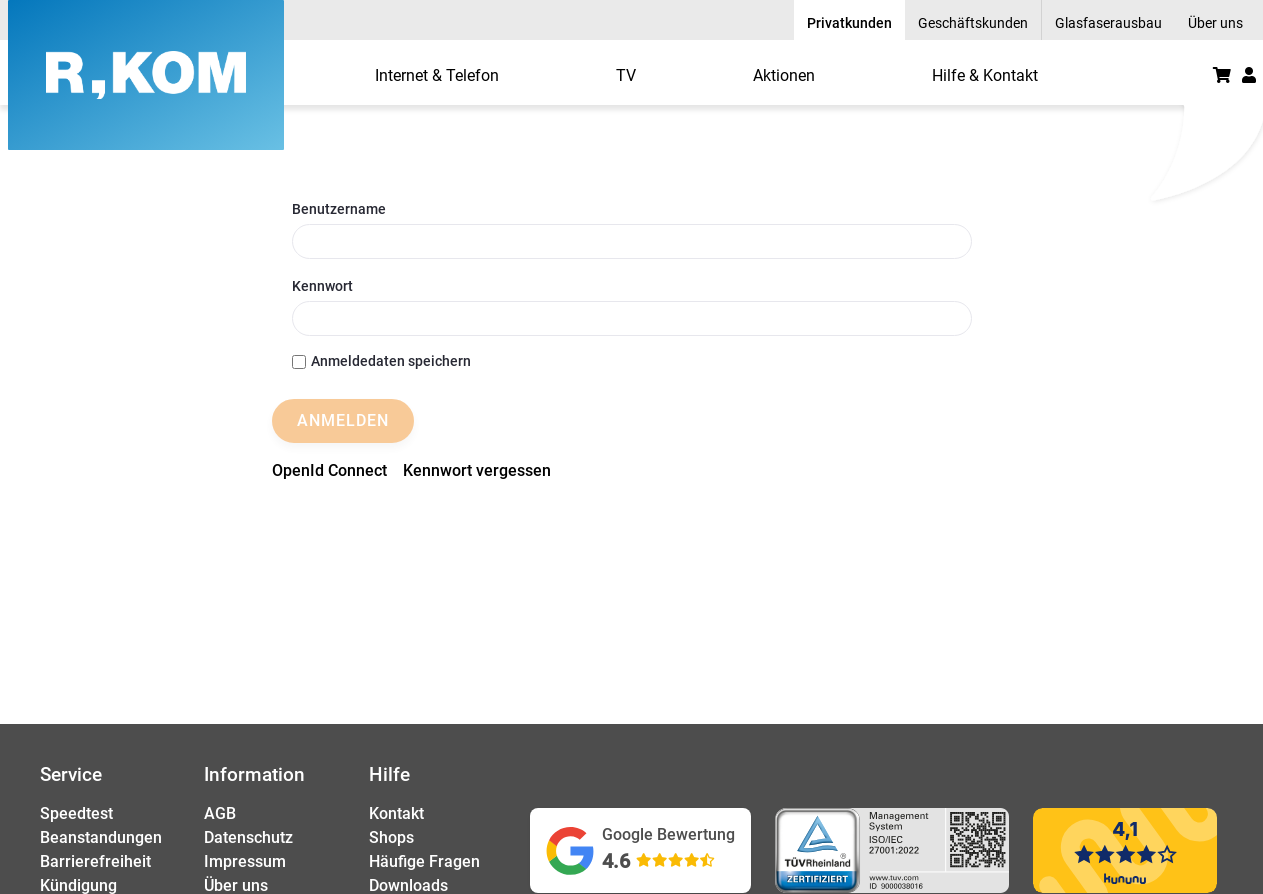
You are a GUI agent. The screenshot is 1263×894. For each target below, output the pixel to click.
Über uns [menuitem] (1215, 23)
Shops (391, 837)
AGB (220, 813)
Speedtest (76, 813)
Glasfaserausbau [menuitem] (1108, 23)
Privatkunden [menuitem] (849, 23)
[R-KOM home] (146, 75)
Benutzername (339, 209)
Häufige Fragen (424, 861)
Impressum (245, 861)
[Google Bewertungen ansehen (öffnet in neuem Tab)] (641, 850)
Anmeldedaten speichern (381, 361)
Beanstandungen (101, 837)
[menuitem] (437, 75)
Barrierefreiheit (95, 861)
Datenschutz (248, 837)
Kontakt (396, 813)
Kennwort (322, 286)
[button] (1249, 75)
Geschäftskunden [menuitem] (973, 23)
